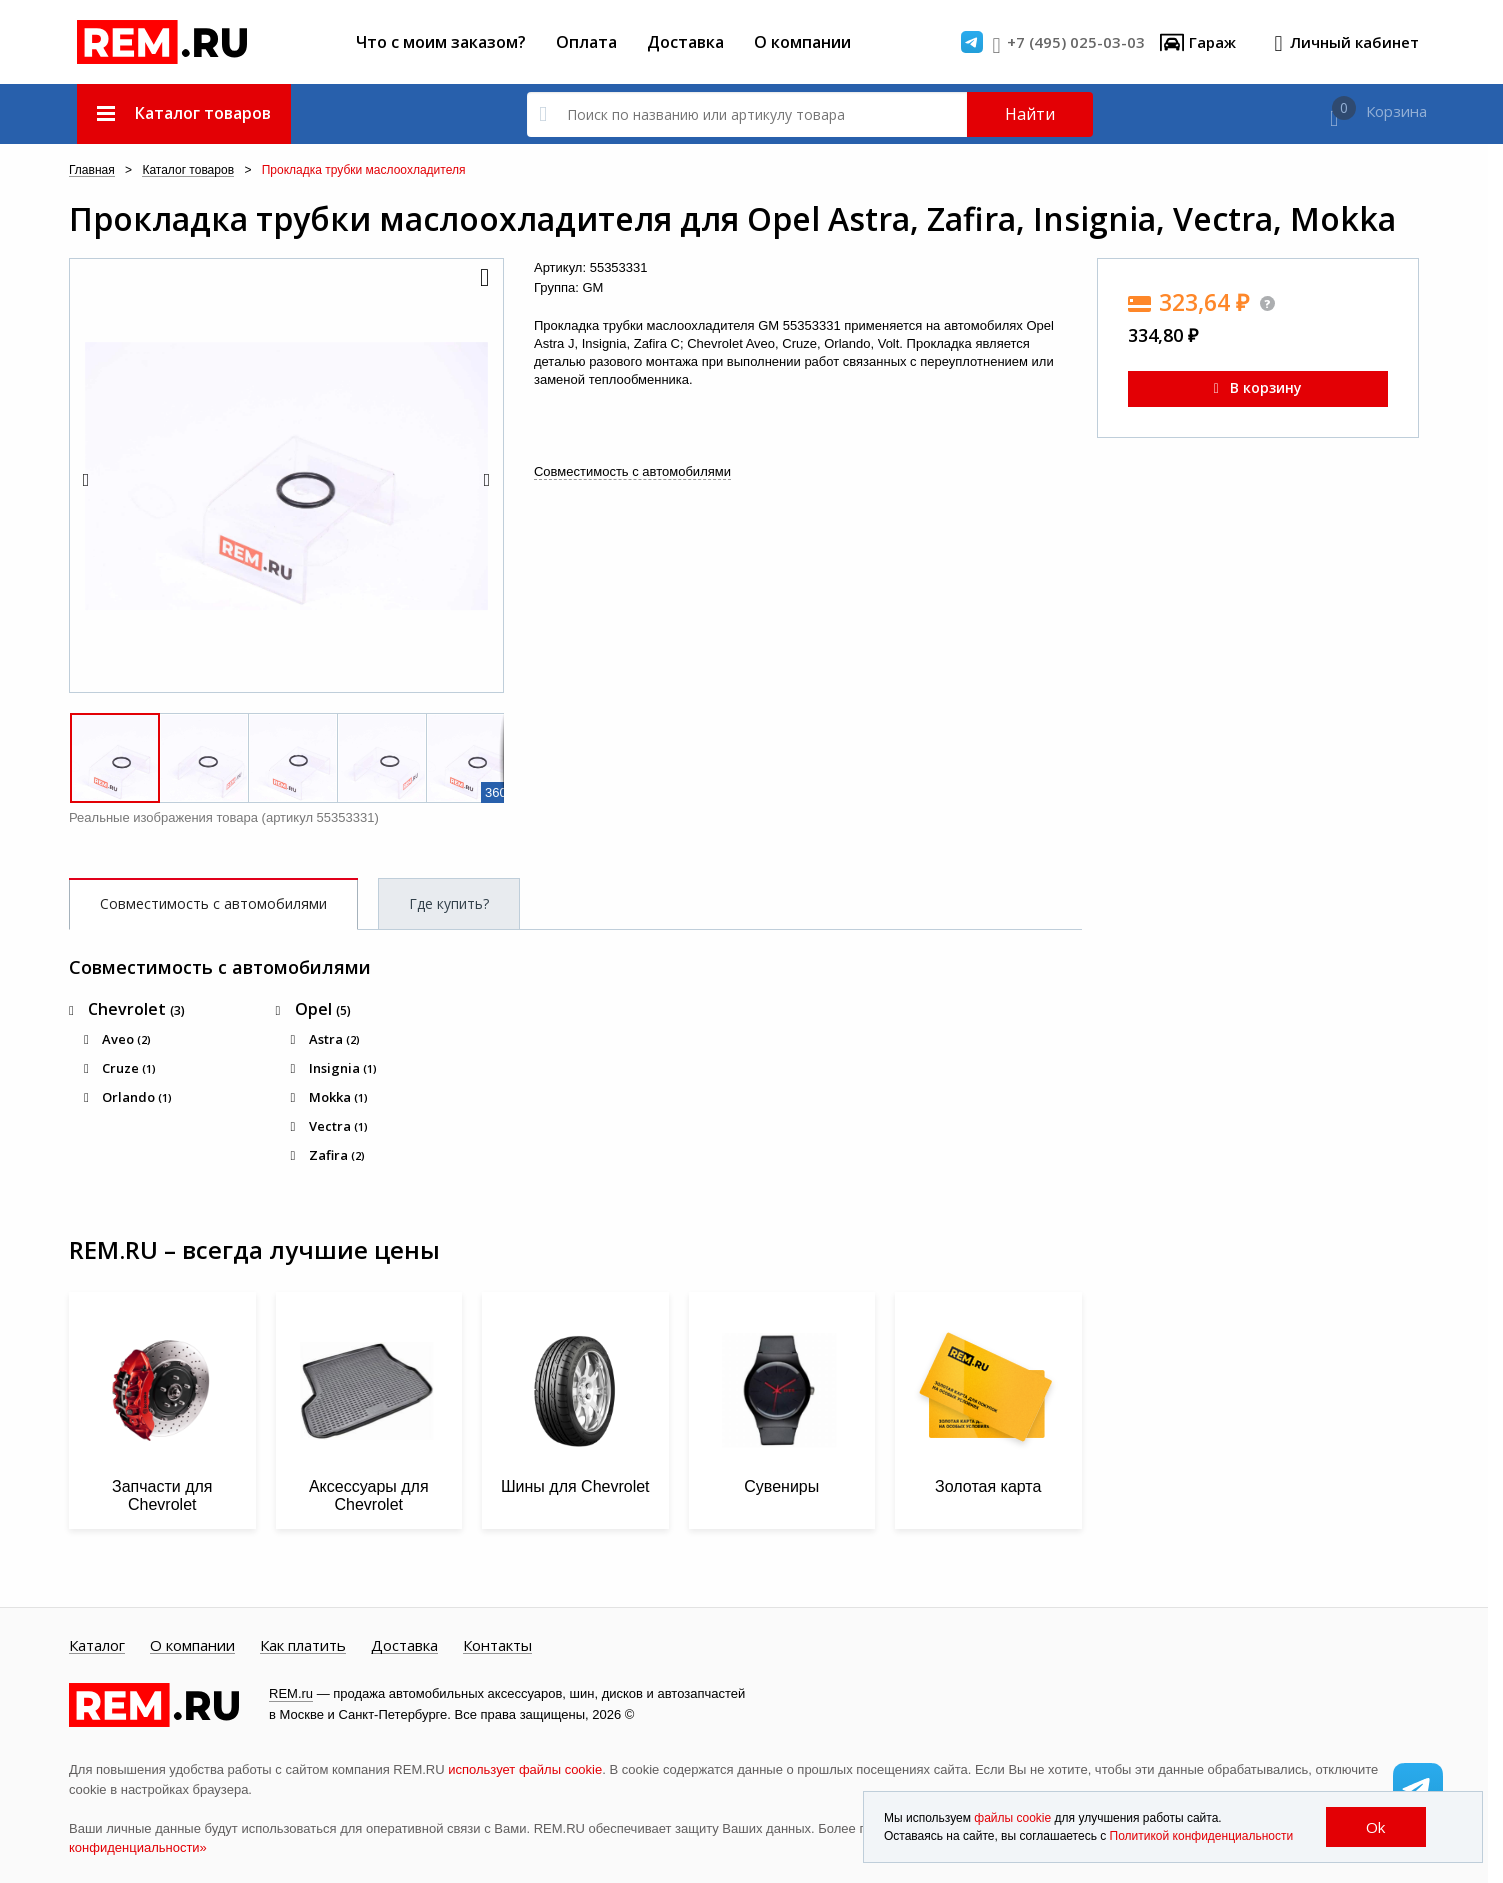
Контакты (497, 1646)
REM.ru (291, 1693)
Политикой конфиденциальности (1202, 1836)
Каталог (97, 1646)
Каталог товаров (188, 170)
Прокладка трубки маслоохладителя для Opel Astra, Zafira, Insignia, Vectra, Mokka (732, 219)
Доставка (685, 42)
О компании (802, 42)
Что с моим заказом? (441, 42)
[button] (483, 279)
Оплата (586, 42)
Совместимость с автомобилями (632, 471)
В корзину (1258, 387)
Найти (1030, 114)
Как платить (303, 1646)
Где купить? (449, 903)
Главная (92, 170)
